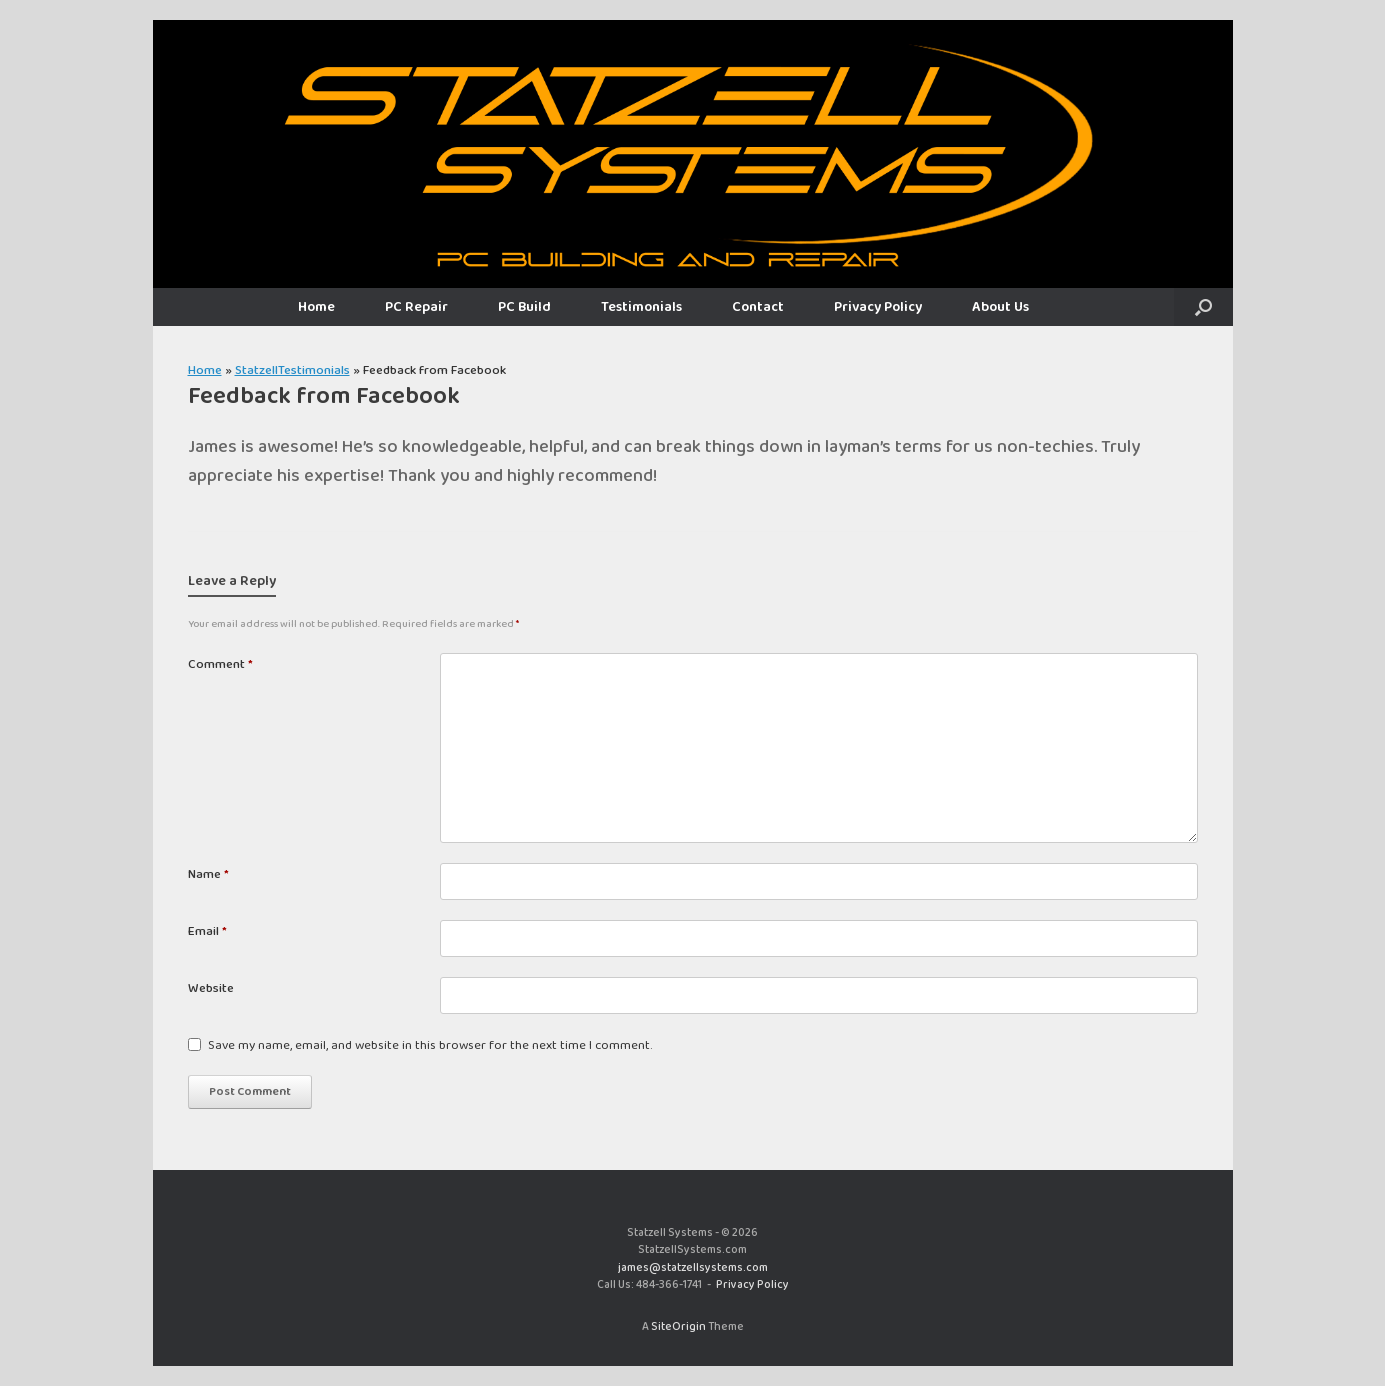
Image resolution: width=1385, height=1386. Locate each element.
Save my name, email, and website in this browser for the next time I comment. (430, 1046)
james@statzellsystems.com (693, 1268)
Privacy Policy (878, 307)
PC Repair (416, 307)
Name (208, 875)
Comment (220, 665)
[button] (1203, 307)
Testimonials (641, 307)
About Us (1000, 307)
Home (316, 307)
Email (207, 932)
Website (211, 989)
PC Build (524, 307)
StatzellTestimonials (292, 370)
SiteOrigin (678, 1327)
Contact (758, 307)
